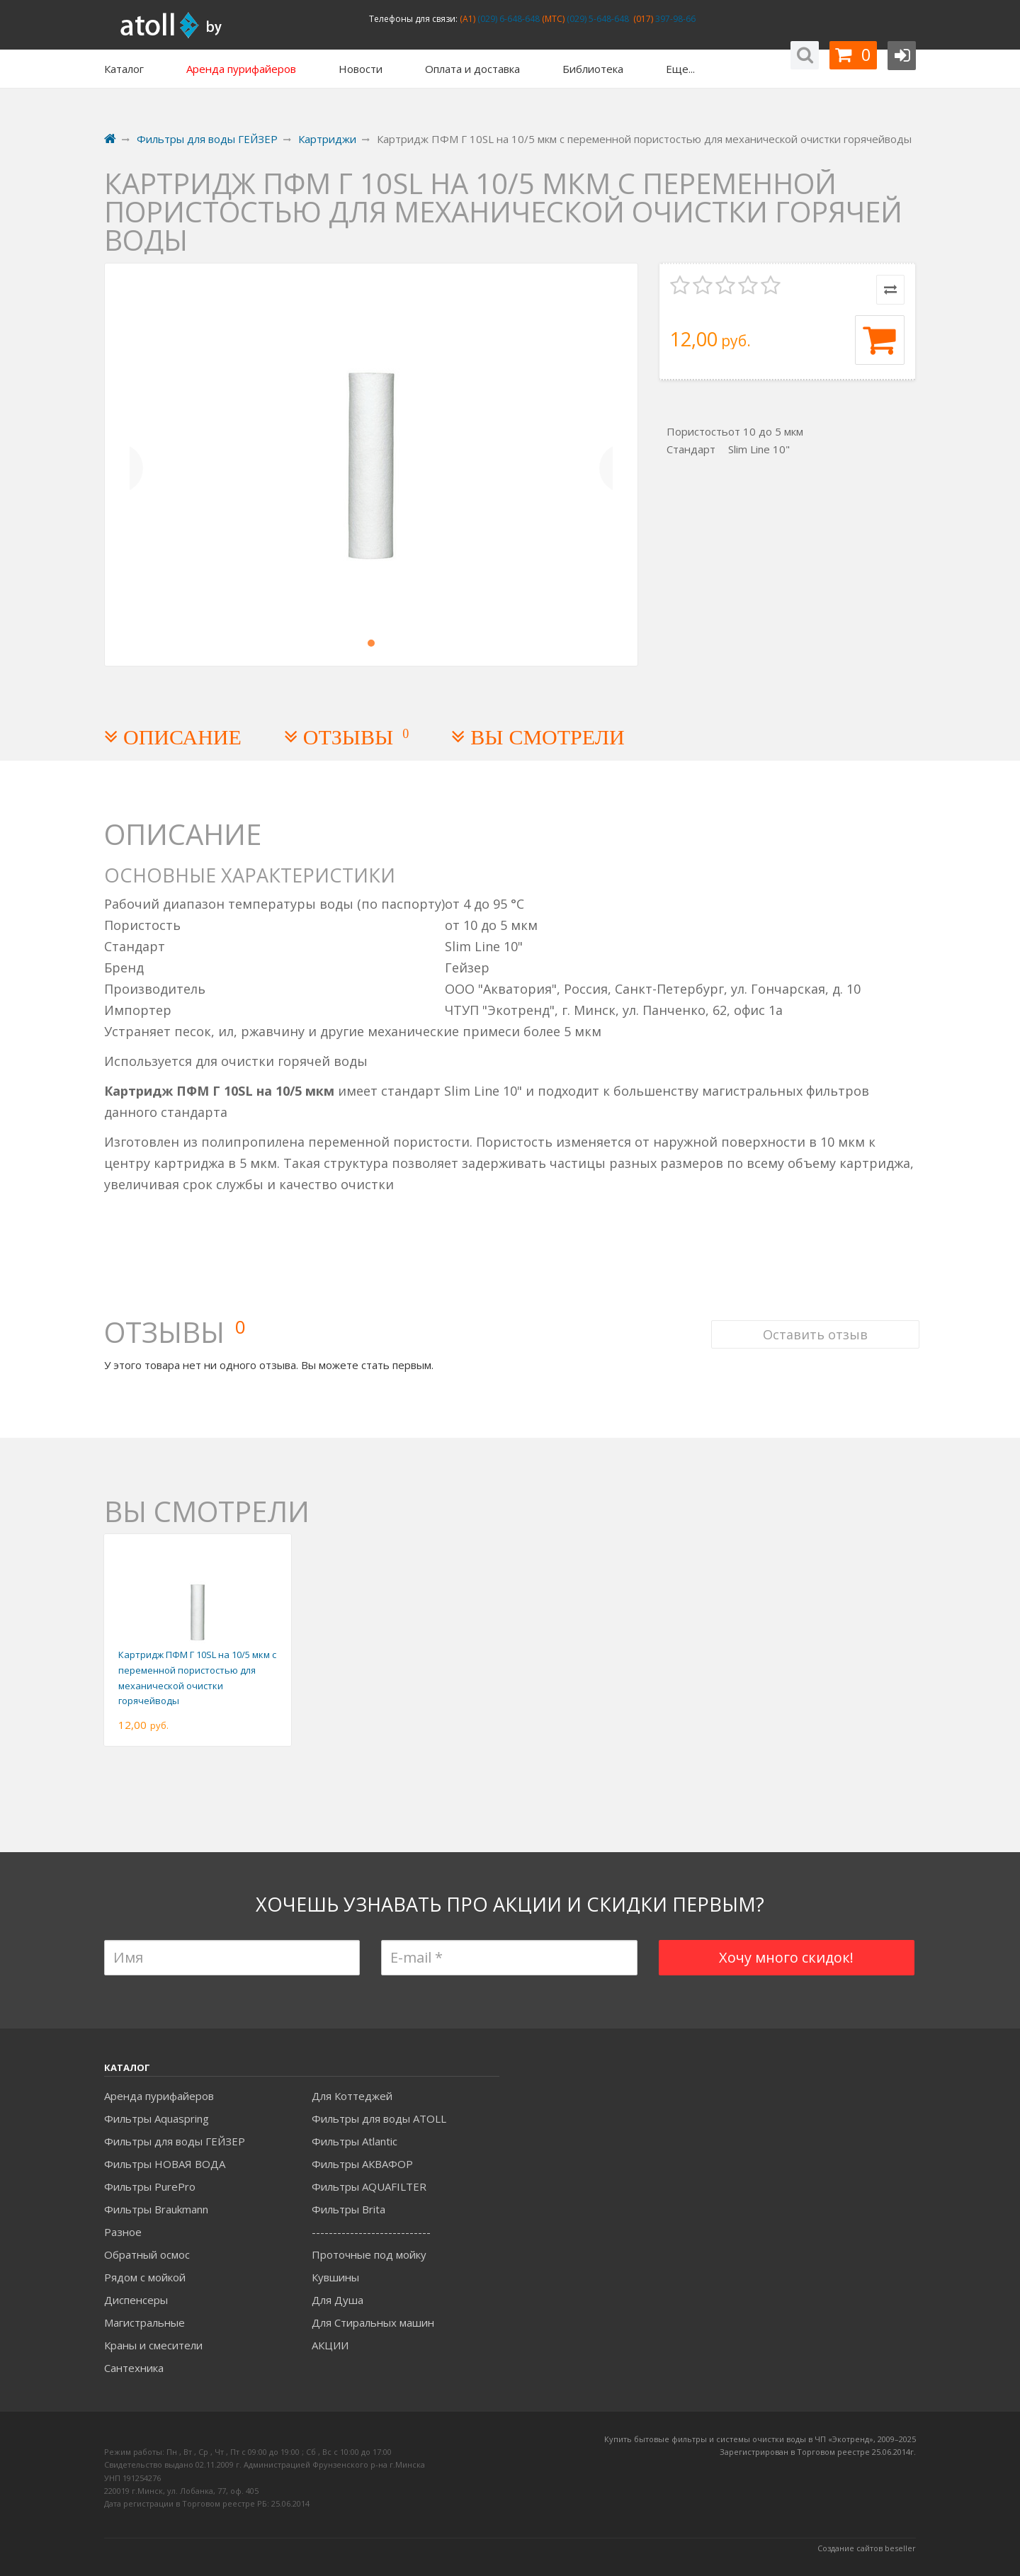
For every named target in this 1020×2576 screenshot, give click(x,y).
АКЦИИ (330, 2345)
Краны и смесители (153, 2345)
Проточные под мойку (369, 2254)
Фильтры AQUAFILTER (369, 2186)
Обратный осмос (147, 2254)
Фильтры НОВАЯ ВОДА (164, 2164)
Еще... (680, 69)
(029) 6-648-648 (507, 19)
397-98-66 (674, 19)
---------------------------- (371, 2232)
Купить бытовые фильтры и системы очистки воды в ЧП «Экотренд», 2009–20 (755, 2439)
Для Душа (337, 2300)
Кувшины (335, 2277)
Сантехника (134, 2368)
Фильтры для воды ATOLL (379, 2118)
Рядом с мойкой (145, 2277)
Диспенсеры (136, 2300)
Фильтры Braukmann (156, 2209)
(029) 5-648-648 (597, 19)
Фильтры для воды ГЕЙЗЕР (174, 2141)
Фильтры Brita (348, 2209)
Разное (123, 2232)
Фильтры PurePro (150, 2186)
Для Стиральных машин (373, 2322)
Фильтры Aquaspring (156, 2118)
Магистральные (144, 2322)
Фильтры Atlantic (354, 2141)
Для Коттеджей (352, 2096)
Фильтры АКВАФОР (362, 2164)
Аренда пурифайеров (159, 2096)
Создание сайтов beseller (866, 2548)
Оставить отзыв (811, 1315)
